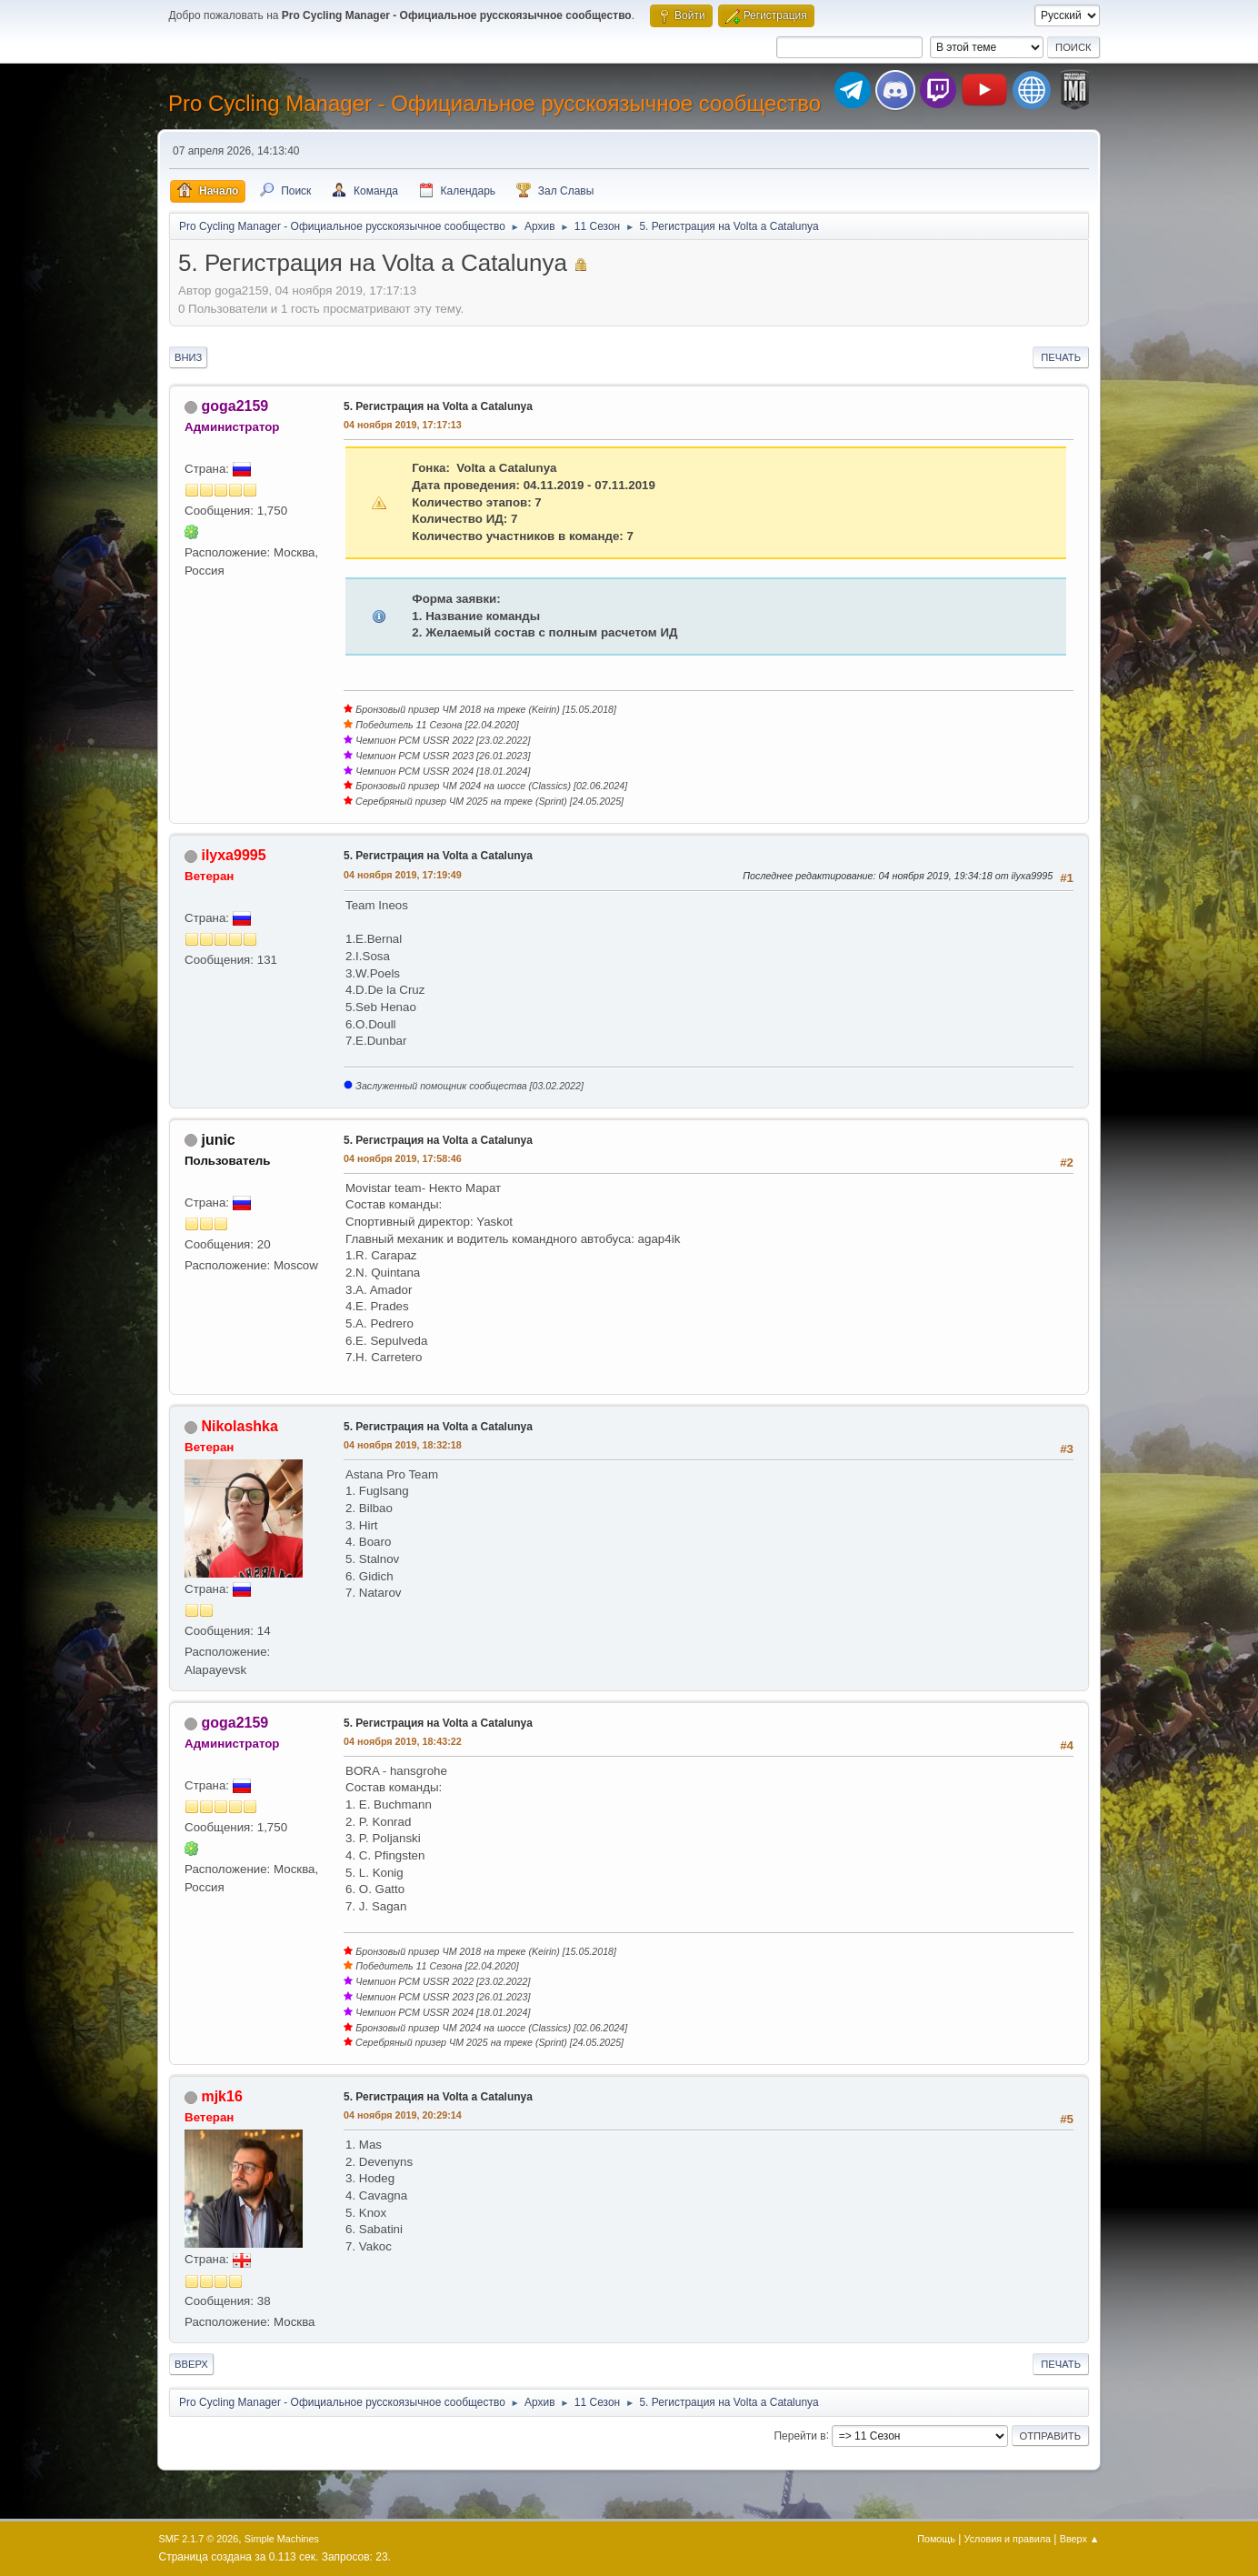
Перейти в (799, 2435)
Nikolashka (239, 1426)
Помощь (936, 2538)
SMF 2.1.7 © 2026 (199, 2538)
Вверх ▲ (1080, 2538)
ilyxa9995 (233, 855)
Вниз (188, 357)
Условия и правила (1007, 2538)
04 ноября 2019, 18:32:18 (403, 1444)
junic (218, 1140)
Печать (1061, 357)
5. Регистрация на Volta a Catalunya (438, 406)
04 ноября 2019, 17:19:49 (403, 874)
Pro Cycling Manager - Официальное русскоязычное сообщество (494, 103)
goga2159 (234, 406)
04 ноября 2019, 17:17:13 (403, 424)
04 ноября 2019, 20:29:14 (403, 2115)
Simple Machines (282, 2538)
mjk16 (221, 2096)
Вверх (191, 2364)
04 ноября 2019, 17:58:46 (403, 1158)
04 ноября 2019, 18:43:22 (403, 1741)
